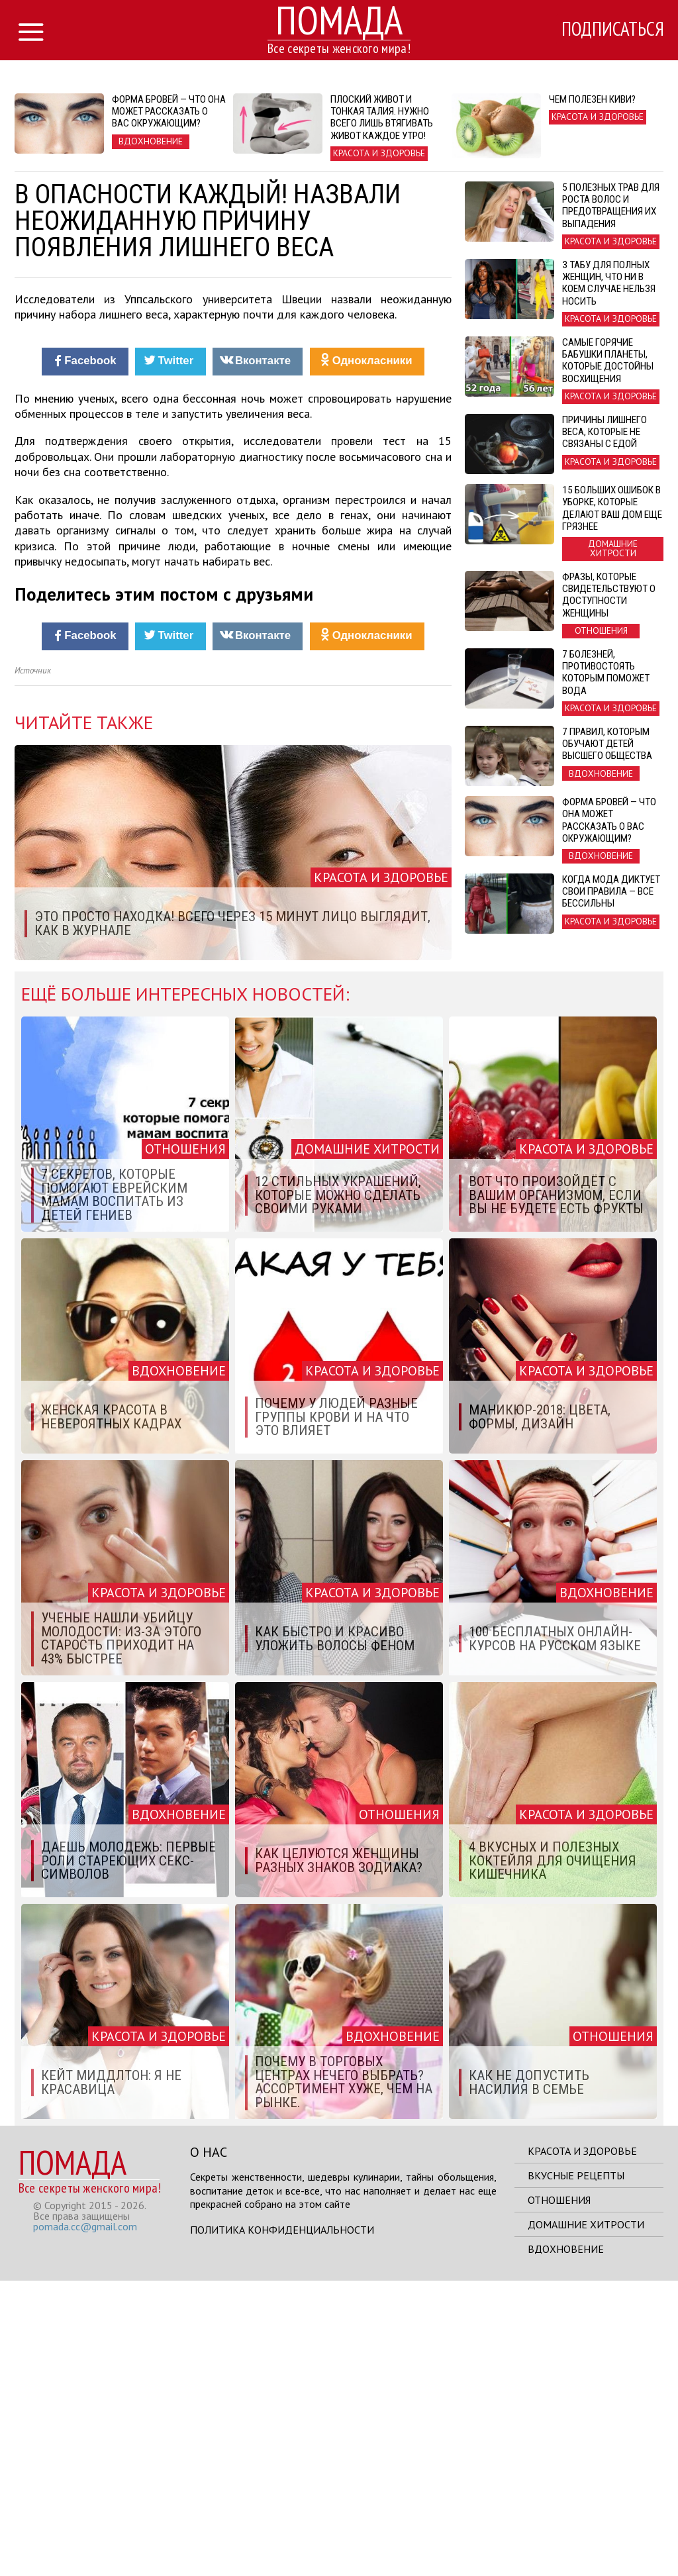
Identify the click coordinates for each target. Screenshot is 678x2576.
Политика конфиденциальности (282, 2525)
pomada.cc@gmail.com (85, 2521)
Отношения (559, 2495)
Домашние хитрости (586, 2519)
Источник (33, 965)
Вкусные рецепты (576, 2470)
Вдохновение (566, 2544)
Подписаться (607, 31)
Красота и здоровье (582, 2446)
